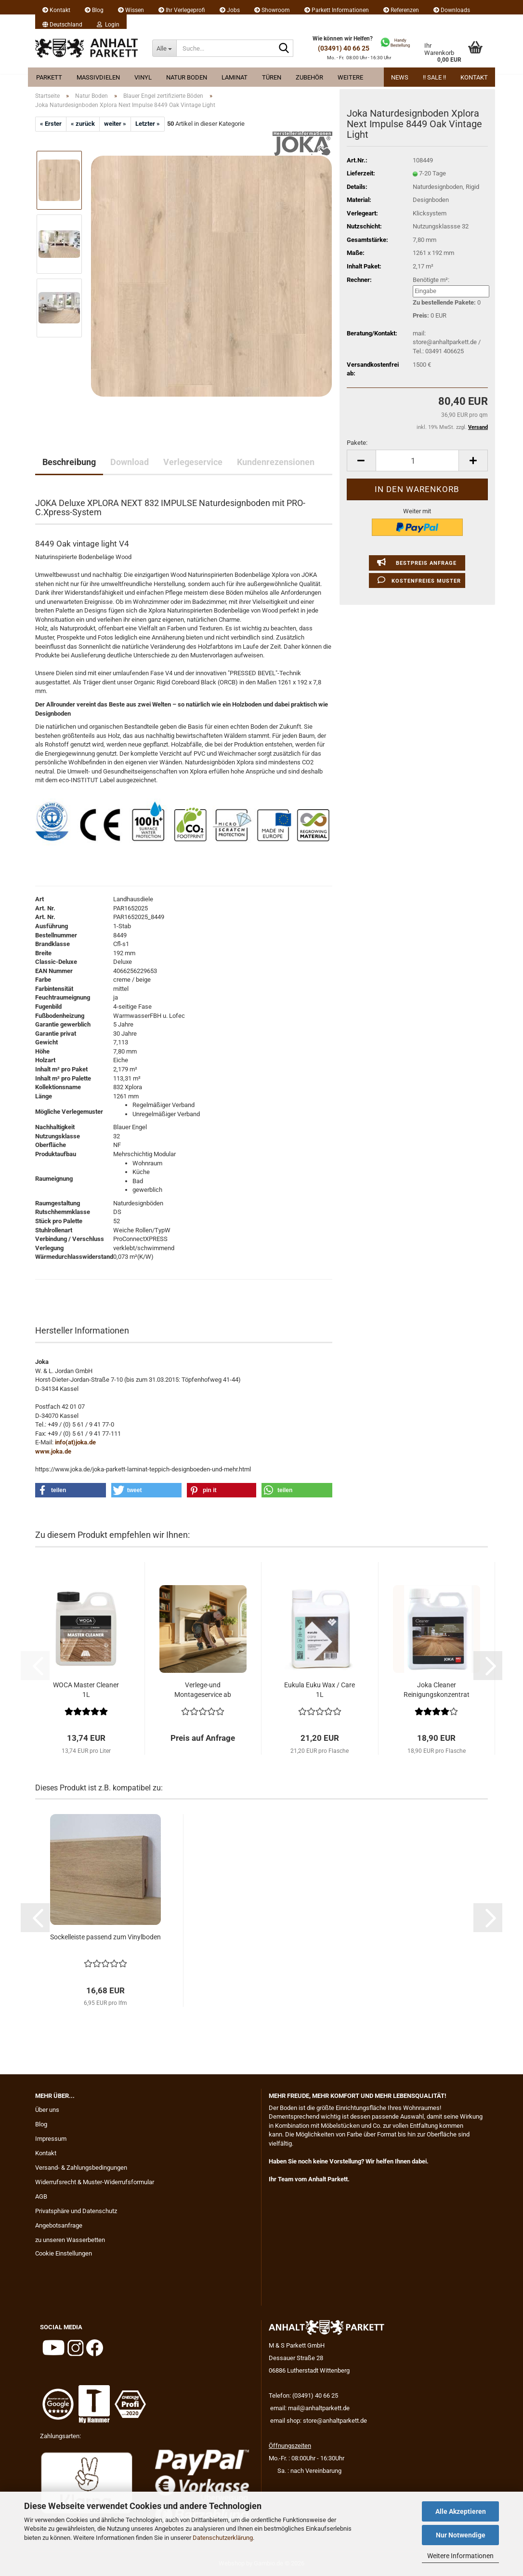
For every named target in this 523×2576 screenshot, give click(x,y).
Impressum (50, 2138)
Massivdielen (98, 77)
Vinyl (143, 77)
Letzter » (147, 123)
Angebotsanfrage (58, 2225)
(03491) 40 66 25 (343, 48)
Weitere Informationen (460, 2556)
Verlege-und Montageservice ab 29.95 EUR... (202, 1690)
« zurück (83, 123)
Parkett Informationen (336, 10)
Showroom (272, 10)
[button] (62, 21)
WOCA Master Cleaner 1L (86, 1689)
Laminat (235, 77)
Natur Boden (186, 77)
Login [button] (108, 24)
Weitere (350, 77)
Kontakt (56, 10)
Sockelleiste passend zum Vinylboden (105, 1937)
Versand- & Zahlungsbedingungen (81, 2167)
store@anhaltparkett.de (335, 2420)
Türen (271, 77)
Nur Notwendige (460, 2535)
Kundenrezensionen (275, 462)
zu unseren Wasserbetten (70, 2239)
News (399, 77)
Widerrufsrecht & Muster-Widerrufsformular (94, 2182)
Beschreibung (69, 462)
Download (129, 462)
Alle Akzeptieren (460, 2511)
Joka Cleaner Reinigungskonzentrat (437, 1689)
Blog (94, 10)
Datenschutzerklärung (223, 2537)
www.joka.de (53, 1451)
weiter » (115, 123)
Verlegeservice (192, 462)
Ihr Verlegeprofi (181, 10)
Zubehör (309, 77)
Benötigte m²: (431, 279)
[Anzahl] (417, 460)
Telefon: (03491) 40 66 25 (303, 2395)
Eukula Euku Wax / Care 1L (319, 1689)
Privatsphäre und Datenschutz (76, 2211)
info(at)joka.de (75, 1442)
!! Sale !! (434, 77)
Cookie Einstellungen (63, 2253)
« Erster (51, 123)
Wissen (131, 10)
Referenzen (401, 10)
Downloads (451, 10)
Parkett (49, 77)
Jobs (230, 10)
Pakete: (357, 442)
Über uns (47, 2109)
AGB (41, 2196)
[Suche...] (164, 48)
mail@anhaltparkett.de (319, 2408)
